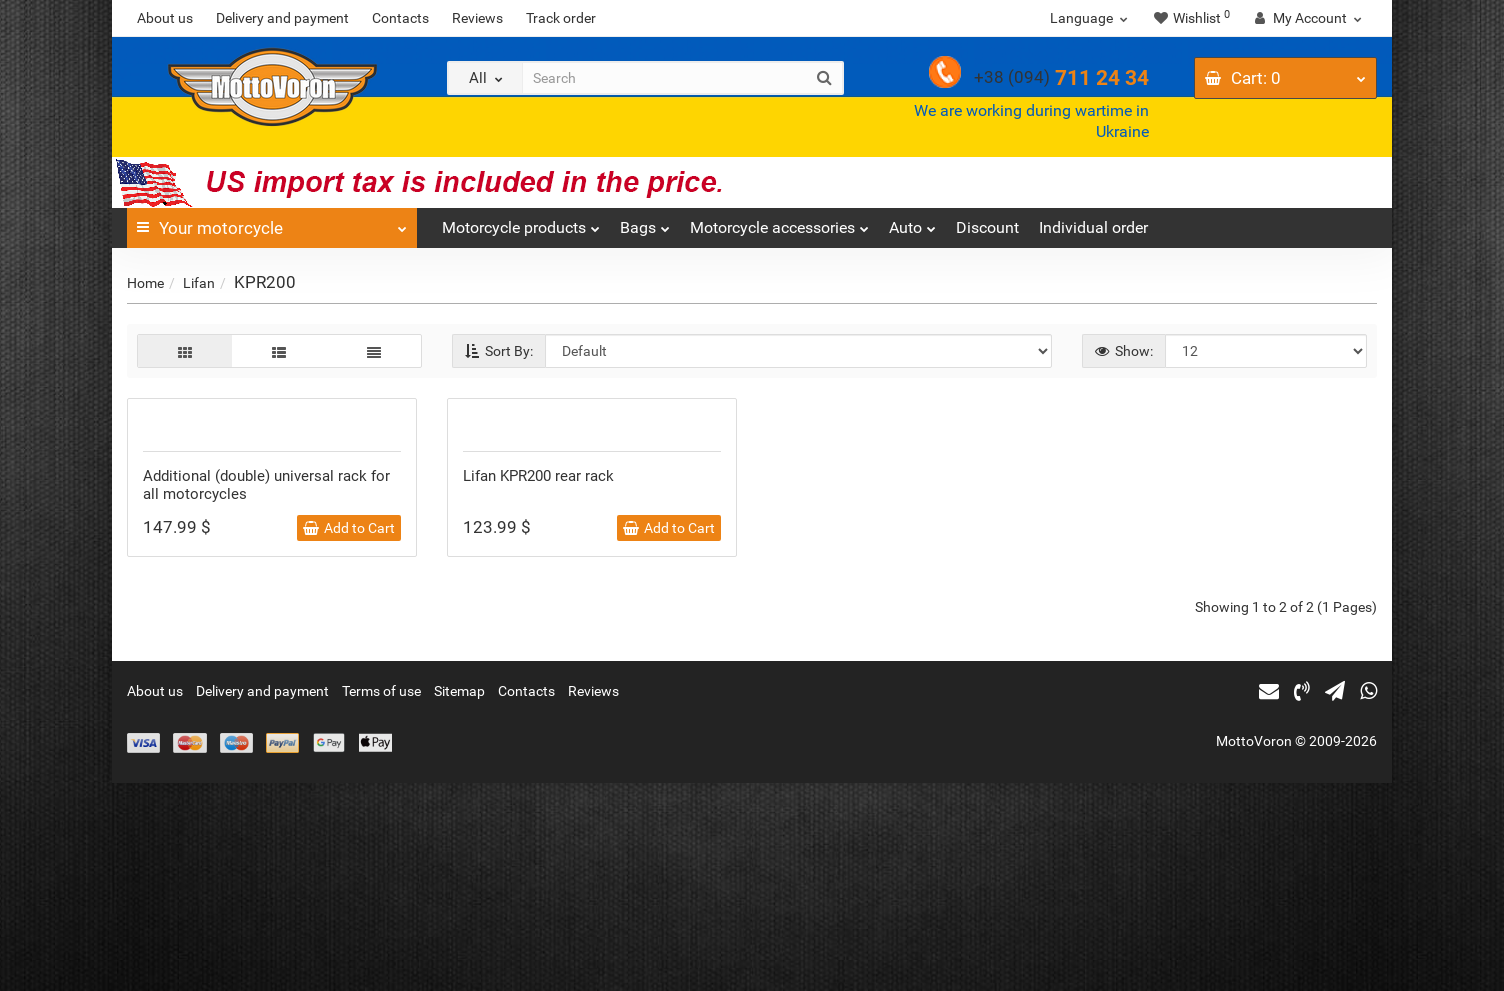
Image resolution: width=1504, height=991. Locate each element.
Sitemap (459, 899)
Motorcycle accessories (779, 222)
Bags (645, 222)
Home (145, 283)
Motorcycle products (521, 222)
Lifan (199, 283)
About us (165, 18)
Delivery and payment (282, 18)
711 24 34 (1061, 78)
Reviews (477, 18)
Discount (987, 227)
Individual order (1093, 227)
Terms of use (381, 899)
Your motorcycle (272, 223)
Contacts (400, 18)
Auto (912, 222)
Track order (561, 18)
